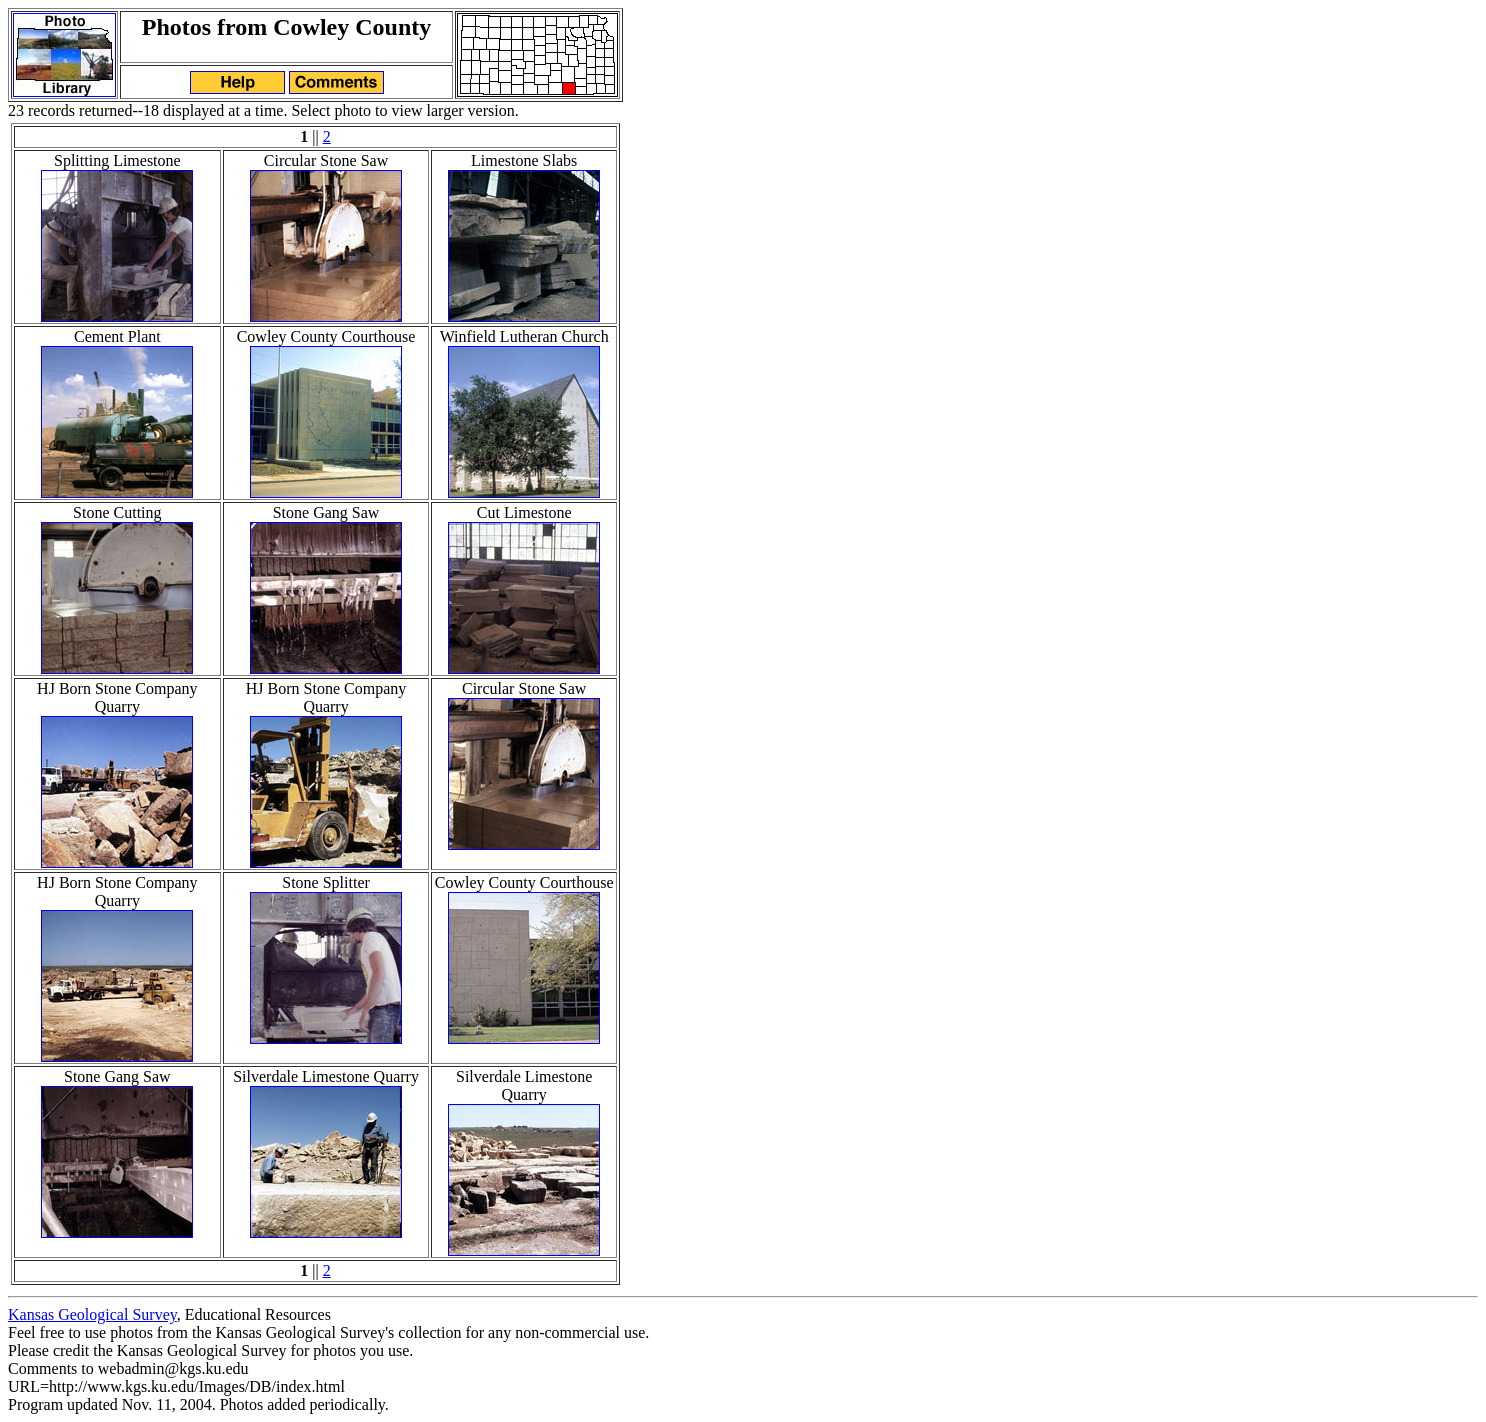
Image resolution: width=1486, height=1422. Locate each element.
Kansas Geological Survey (92, 1314)
